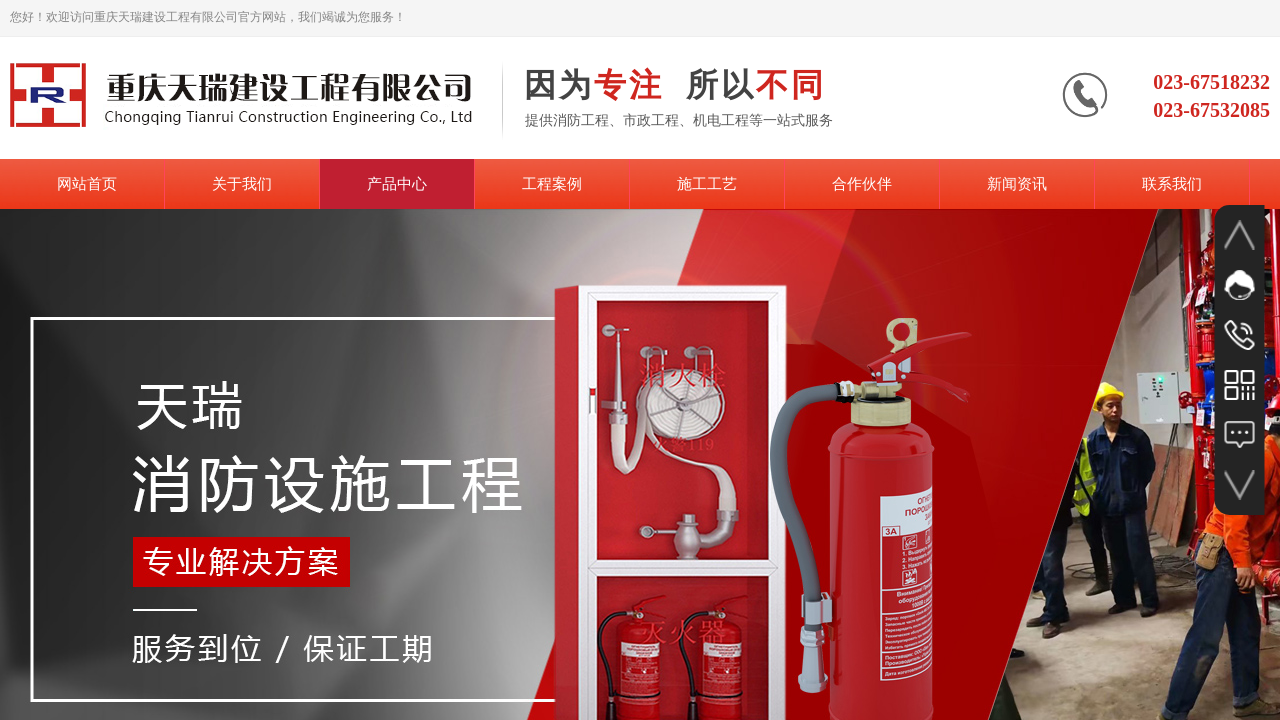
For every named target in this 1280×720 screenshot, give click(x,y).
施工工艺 (707, 184)
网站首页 (87, 184)
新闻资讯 (1017, 184)
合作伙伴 (862, 184)
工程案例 (552, 184)
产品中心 (397, 184)
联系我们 (1172, 184)
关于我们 (242, 184)
